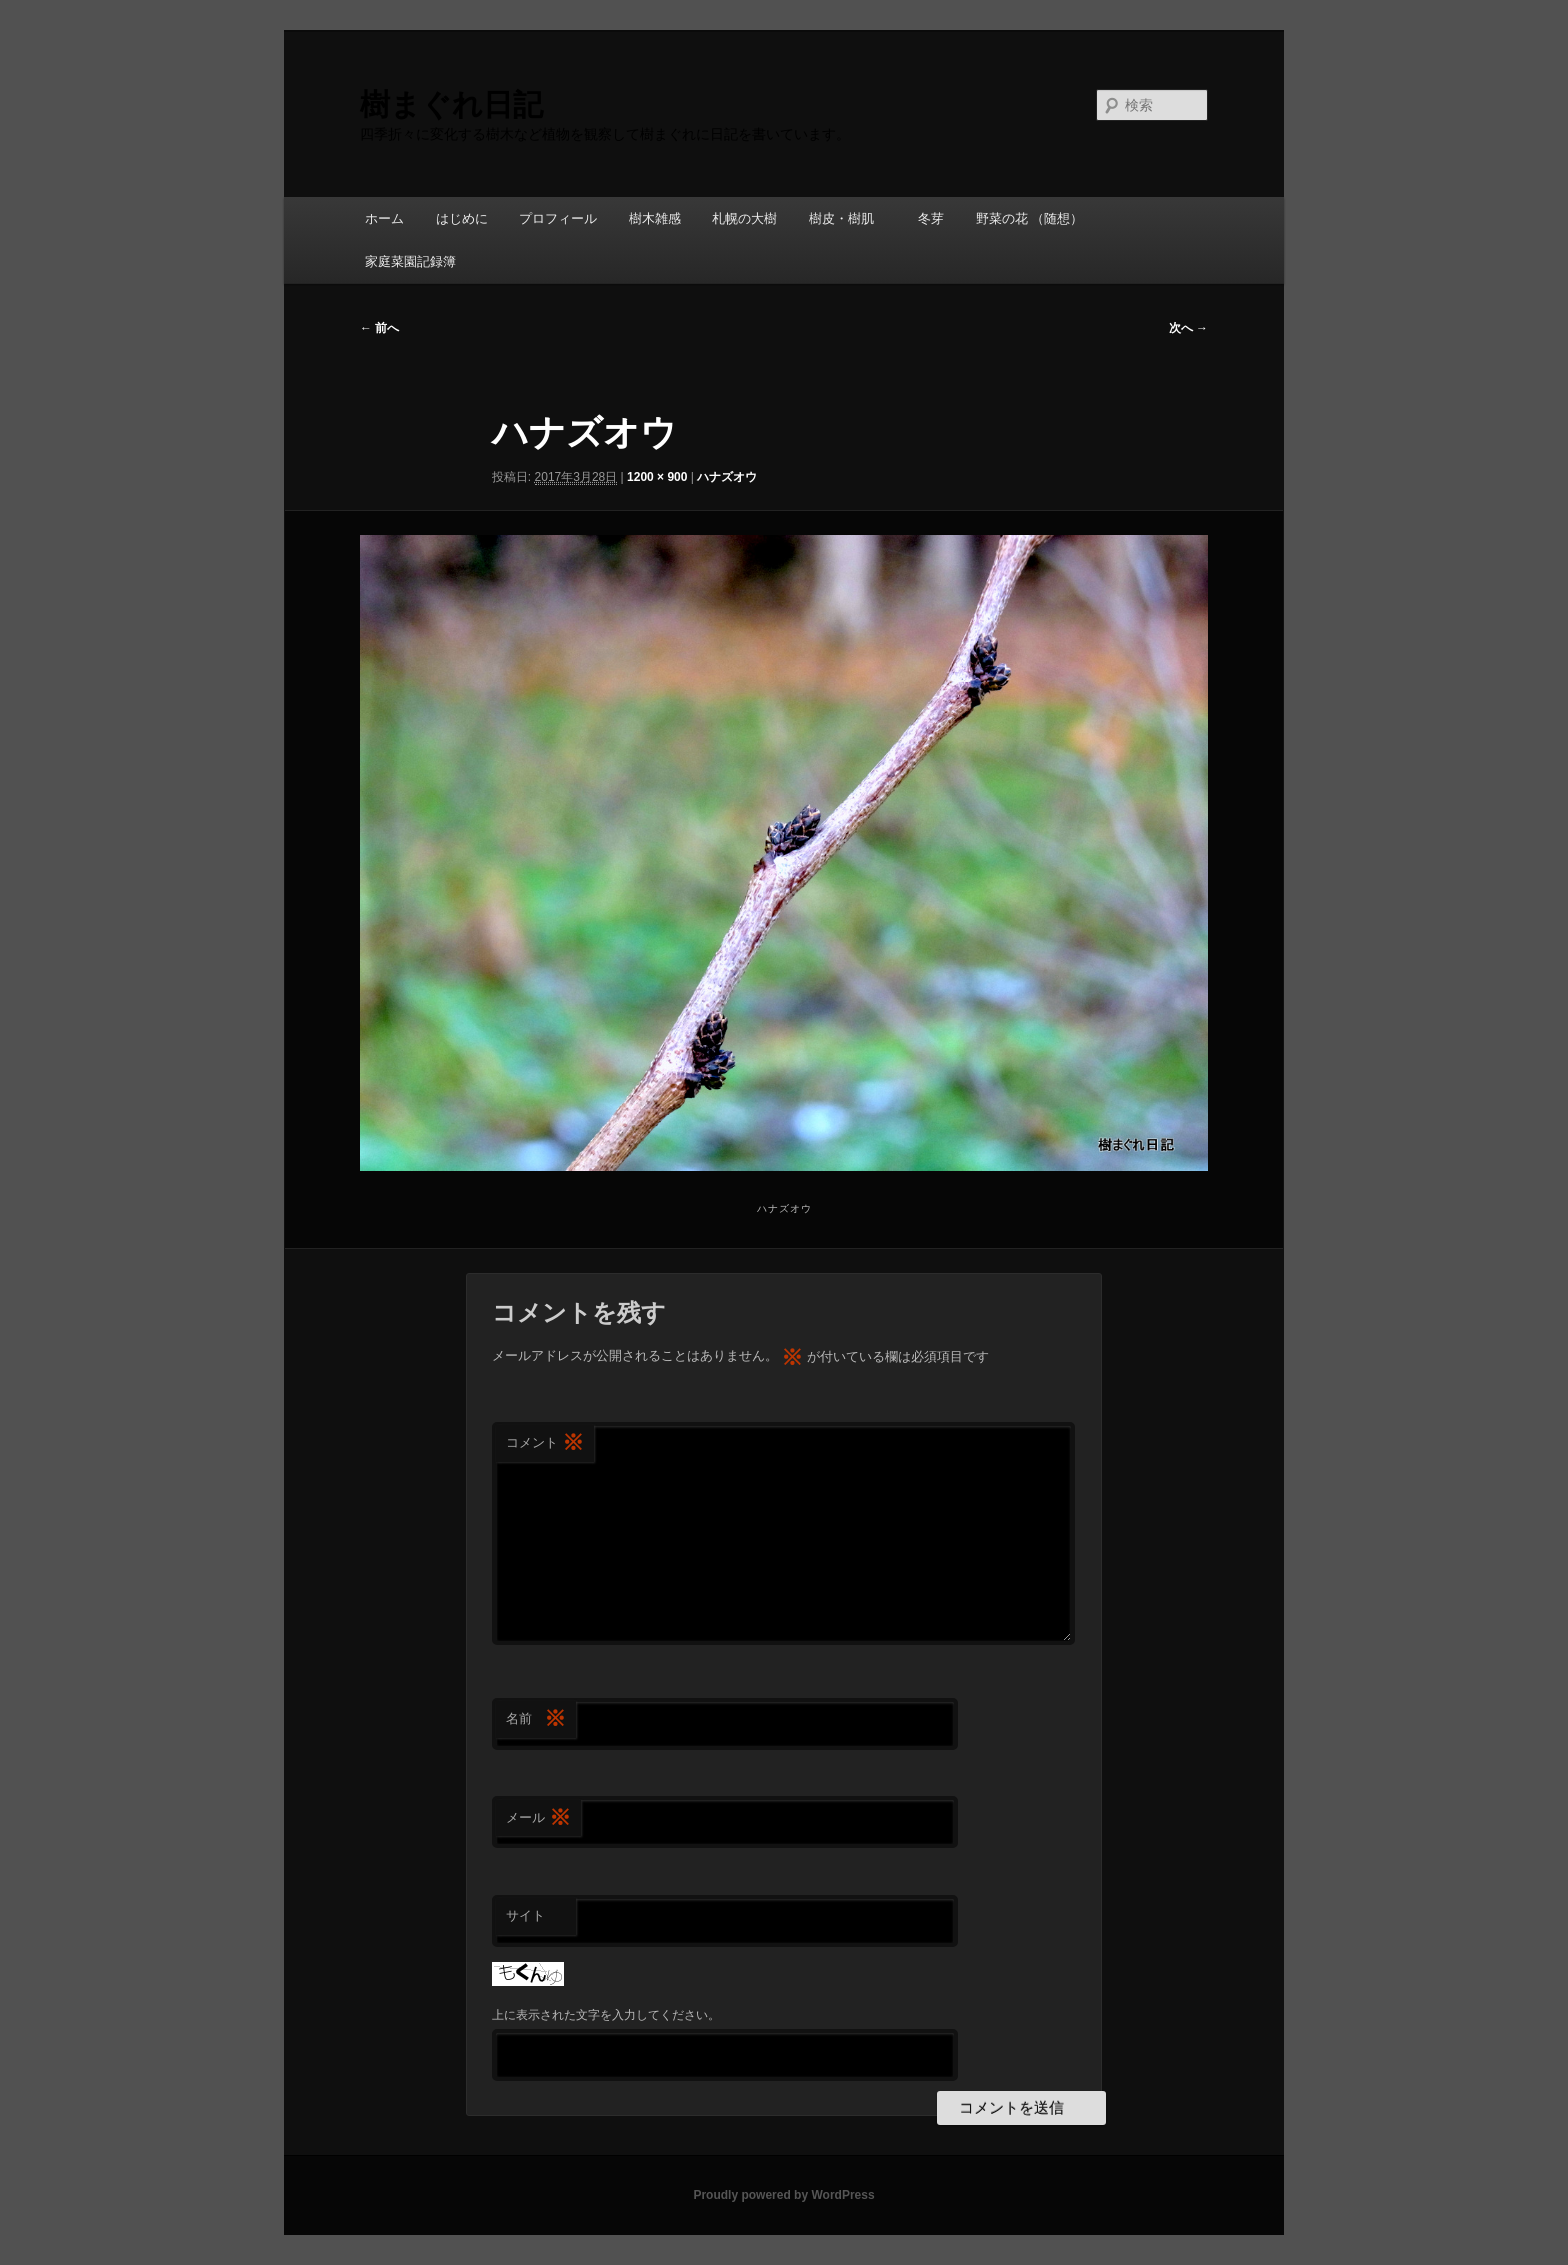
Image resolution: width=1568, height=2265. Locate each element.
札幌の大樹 (744, 218)
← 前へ (379, 328)
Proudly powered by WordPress (783, 2195)
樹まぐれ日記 (451, 104)
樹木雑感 (655, 218)
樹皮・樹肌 (848, 218)
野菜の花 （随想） (1030, 218)
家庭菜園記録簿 (410, 261)
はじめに (462, 218)
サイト (525, 1915)
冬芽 (931, 218)
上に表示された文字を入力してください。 (606, 2015)
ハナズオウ (727, 477)
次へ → (1188, 328)
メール (538, 1818)
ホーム (384, 218)
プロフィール (558, 218)
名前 (536, 1719)
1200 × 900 (657, 477)
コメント (545, 1443)
